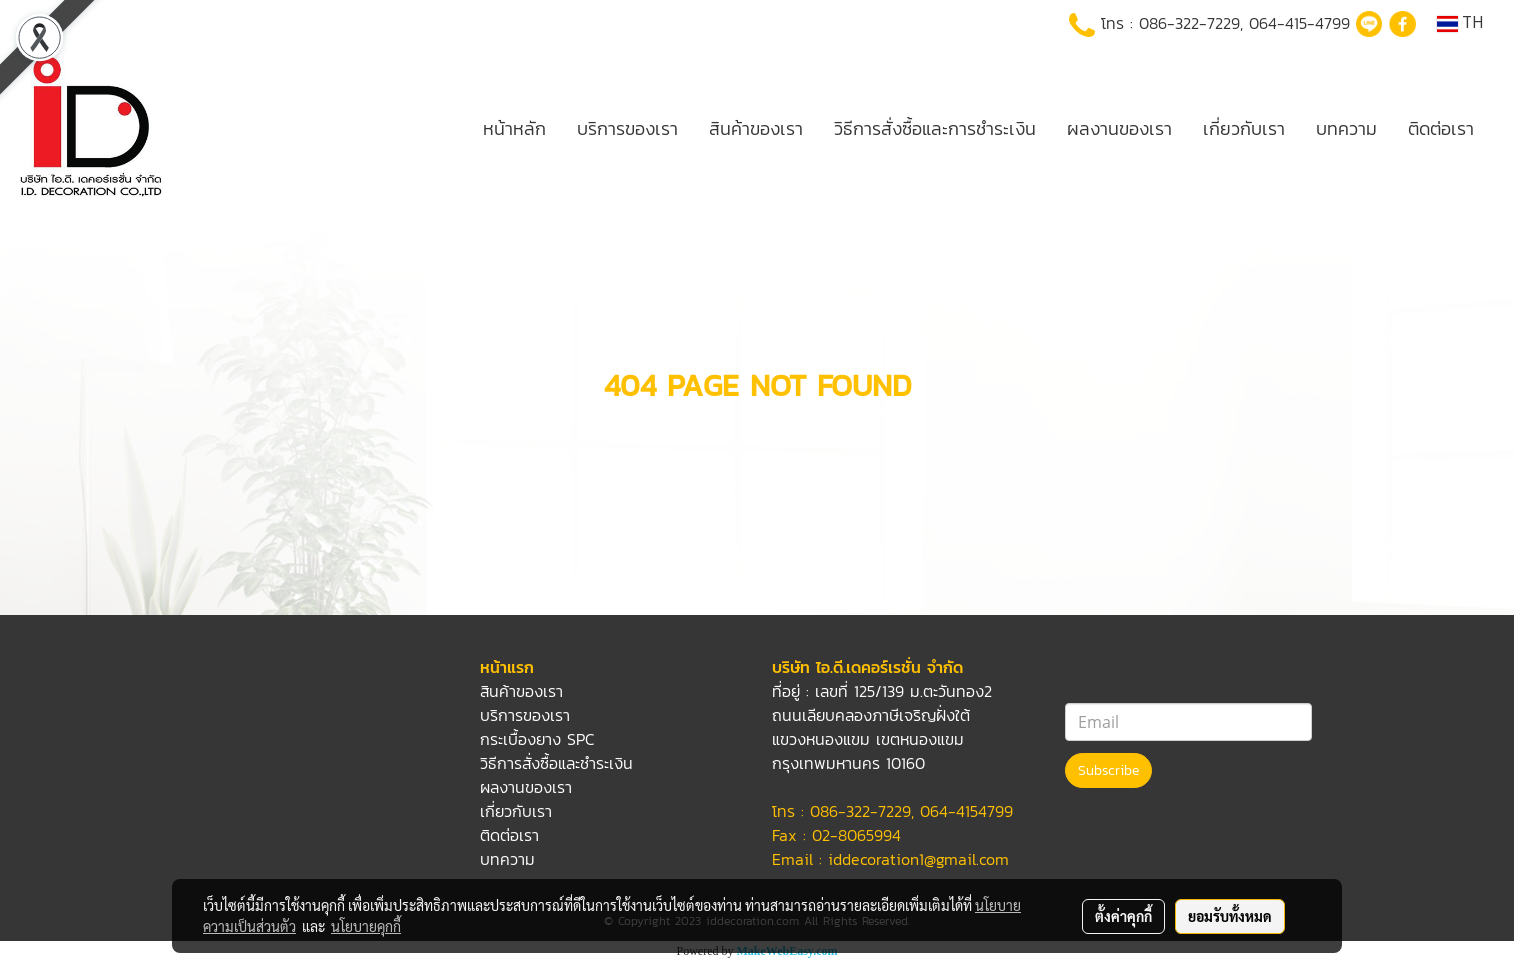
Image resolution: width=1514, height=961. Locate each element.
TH (1460, 23)
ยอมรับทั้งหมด (1230, 916)
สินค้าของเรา (756, 128)
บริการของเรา (627, 128)
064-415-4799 (1299, 23)
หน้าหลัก (514, 128)
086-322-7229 (1189, 23)
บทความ (1346, 128)
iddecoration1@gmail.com (918, 859)
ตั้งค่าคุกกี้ (1123, 916)
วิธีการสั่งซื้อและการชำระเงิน (935, 128)
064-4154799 (966, 811)
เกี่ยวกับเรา (1244, 128)
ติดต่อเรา (1441, 128)
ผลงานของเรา (1119, 128)
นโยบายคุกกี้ (366, 926)
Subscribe (1108, 770)
